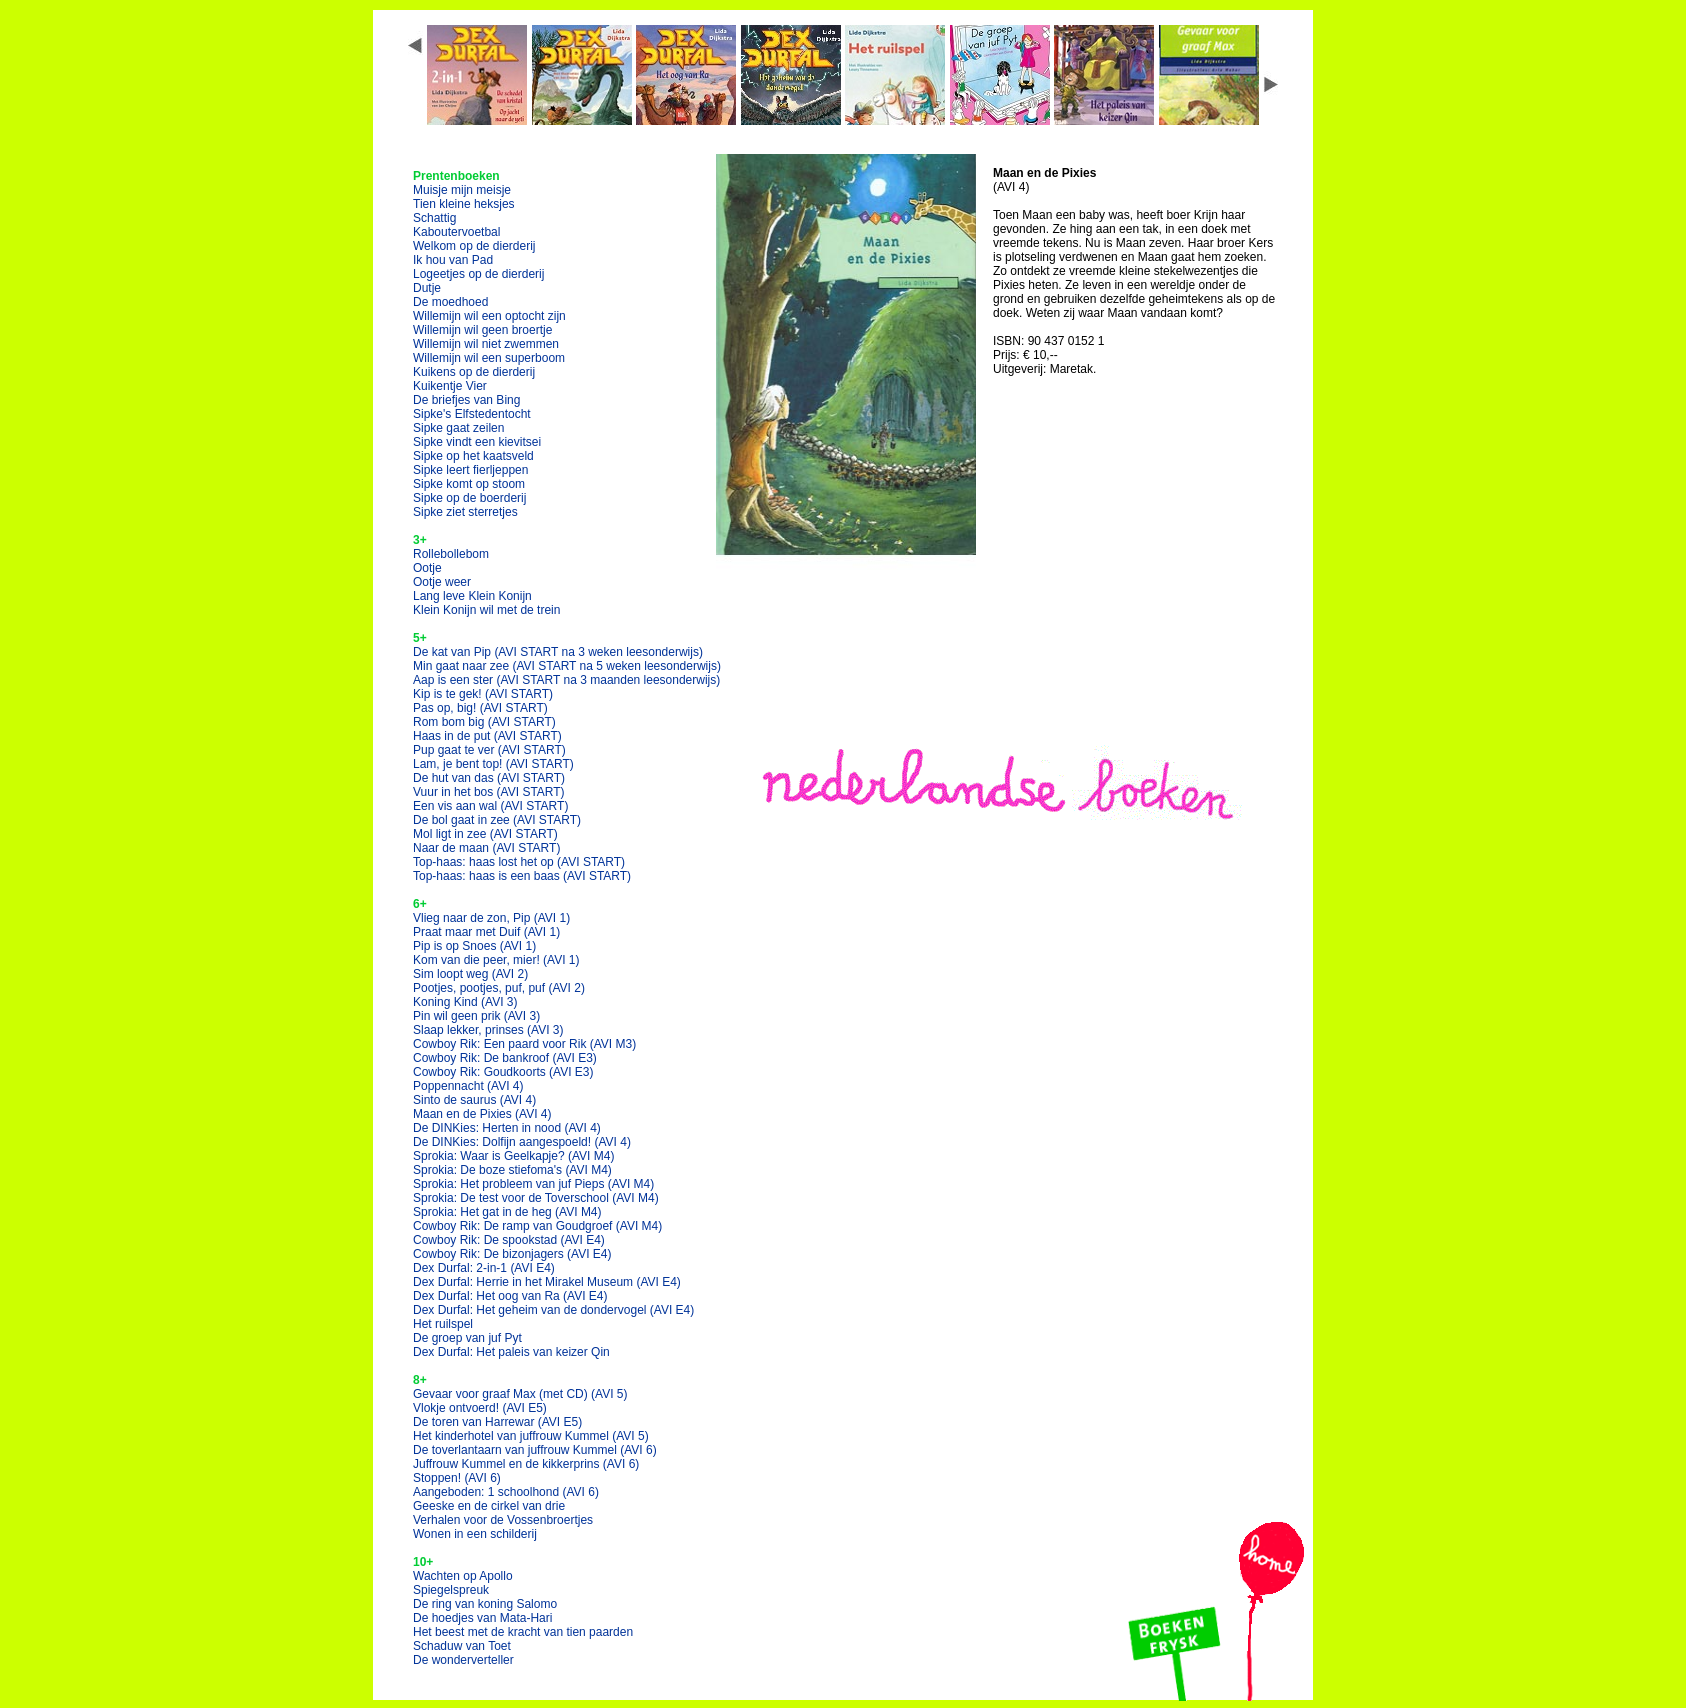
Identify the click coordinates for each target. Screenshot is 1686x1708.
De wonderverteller (463, 1660)
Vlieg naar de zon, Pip (491, 918)
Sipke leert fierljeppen (470, 470)
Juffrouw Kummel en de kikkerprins (526, 1464)
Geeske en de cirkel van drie (489, 1506)
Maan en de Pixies (482, 1114)
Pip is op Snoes (474, 946)
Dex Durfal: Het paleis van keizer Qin (511, 1352)
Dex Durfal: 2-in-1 (484, 1268)
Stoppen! (457, 1478)
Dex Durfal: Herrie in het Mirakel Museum (547, 1282)
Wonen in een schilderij (475, 1534)
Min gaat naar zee (567, 666)
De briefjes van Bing (466, 400)
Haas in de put (487, 736)
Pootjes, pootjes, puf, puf (499, 988)
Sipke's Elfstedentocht (472, 414)
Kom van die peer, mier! (496, 960)
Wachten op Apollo (463, 1576)
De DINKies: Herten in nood (507, 1128)
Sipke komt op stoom (469, 484)
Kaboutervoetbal (456, 232)
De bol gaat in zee (497, 820)
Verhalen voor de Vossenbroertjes (503, 1520)
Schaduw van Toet (462, 1646)
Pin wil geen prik (476, 1016)
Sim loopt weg (470, 974)
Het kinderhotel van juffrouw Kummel (531, 1436)
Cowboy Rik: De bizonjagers (512, 1254)
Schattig (434, 218)
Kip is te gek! (483, 694)
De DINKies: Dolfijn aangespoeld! (522, 1142)
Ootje (427, 568)
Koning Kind (465, 1002)
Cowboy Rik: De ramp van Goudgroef (537, 1226)
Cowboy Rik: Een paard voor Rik (524, 1044)
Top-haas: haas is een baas (522, 876)
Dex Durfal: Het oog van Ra (510, 1296)
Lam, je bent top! (493, 764)
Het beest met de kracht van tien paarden (523, 1632)
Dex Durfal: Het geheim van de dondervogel (553, 1310)
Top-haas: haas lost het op (519, 862)
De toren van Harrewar (497, 1422)
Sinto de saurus (474, 1100)
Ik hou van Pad (453, 260)
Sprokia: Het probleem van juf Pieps (533, 1184)
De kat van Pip (558, 652)
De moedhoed (450, 302)
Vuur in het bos (489, 792)
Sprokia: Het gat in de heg (507, 1212)
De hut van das (489, 778)
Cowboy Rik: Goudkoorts (503, 1072)
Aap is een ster (566, 680)
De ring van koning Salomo (485, 1604)
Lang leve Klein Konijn (472, 596)
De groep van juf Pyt (467, 1338)
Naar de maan (486, 848)
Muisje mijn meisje (462, 190)
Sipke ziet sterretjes (465, 512)
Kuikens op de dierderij (474, 372)
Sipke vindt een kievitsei (477, 442)
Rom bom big (484, 722)
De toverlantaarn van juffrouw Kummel (535, 1450)
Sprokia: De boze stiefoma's (512, 1170)
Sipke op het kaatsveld (473, 456)
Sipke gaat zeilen (458, 428)
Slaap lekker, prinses (488, 1030)
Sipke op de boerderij (469, 498)
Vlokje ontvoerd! (480, 1408)
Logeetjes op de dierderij (478, 274)
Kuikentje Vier (450, 386)
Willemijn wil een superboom (489, 358)
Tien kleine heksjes (464, 204)
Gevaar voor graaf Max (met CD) (520, 1394)
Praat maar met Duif (486, 932)
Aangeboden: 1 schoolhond (506, 1492)
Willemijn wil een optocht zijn (489, 316)
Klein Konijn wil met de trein (486, 610)
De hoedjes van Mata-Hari (482, 1618)
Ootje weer (442, 582)
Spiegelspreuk (451, 1590)
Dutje (427, 288)
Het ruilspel (443, 1324)
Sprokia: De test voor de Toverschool (536, 1198)
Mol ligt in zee (485, 834)
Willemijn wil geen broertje (482, 330)
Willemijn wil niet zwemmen (486, 344)
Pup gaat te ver (489, 750)
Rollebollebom (451, 554)
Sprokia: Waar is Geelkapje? (513, 1156)
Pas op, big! (480, 708)
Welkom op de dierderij (474, 246)
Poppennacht (468, 1086)
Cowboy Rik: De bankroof (505, 1058)
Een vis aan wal (490, 806)
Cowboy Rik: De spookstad (509, 1240)
